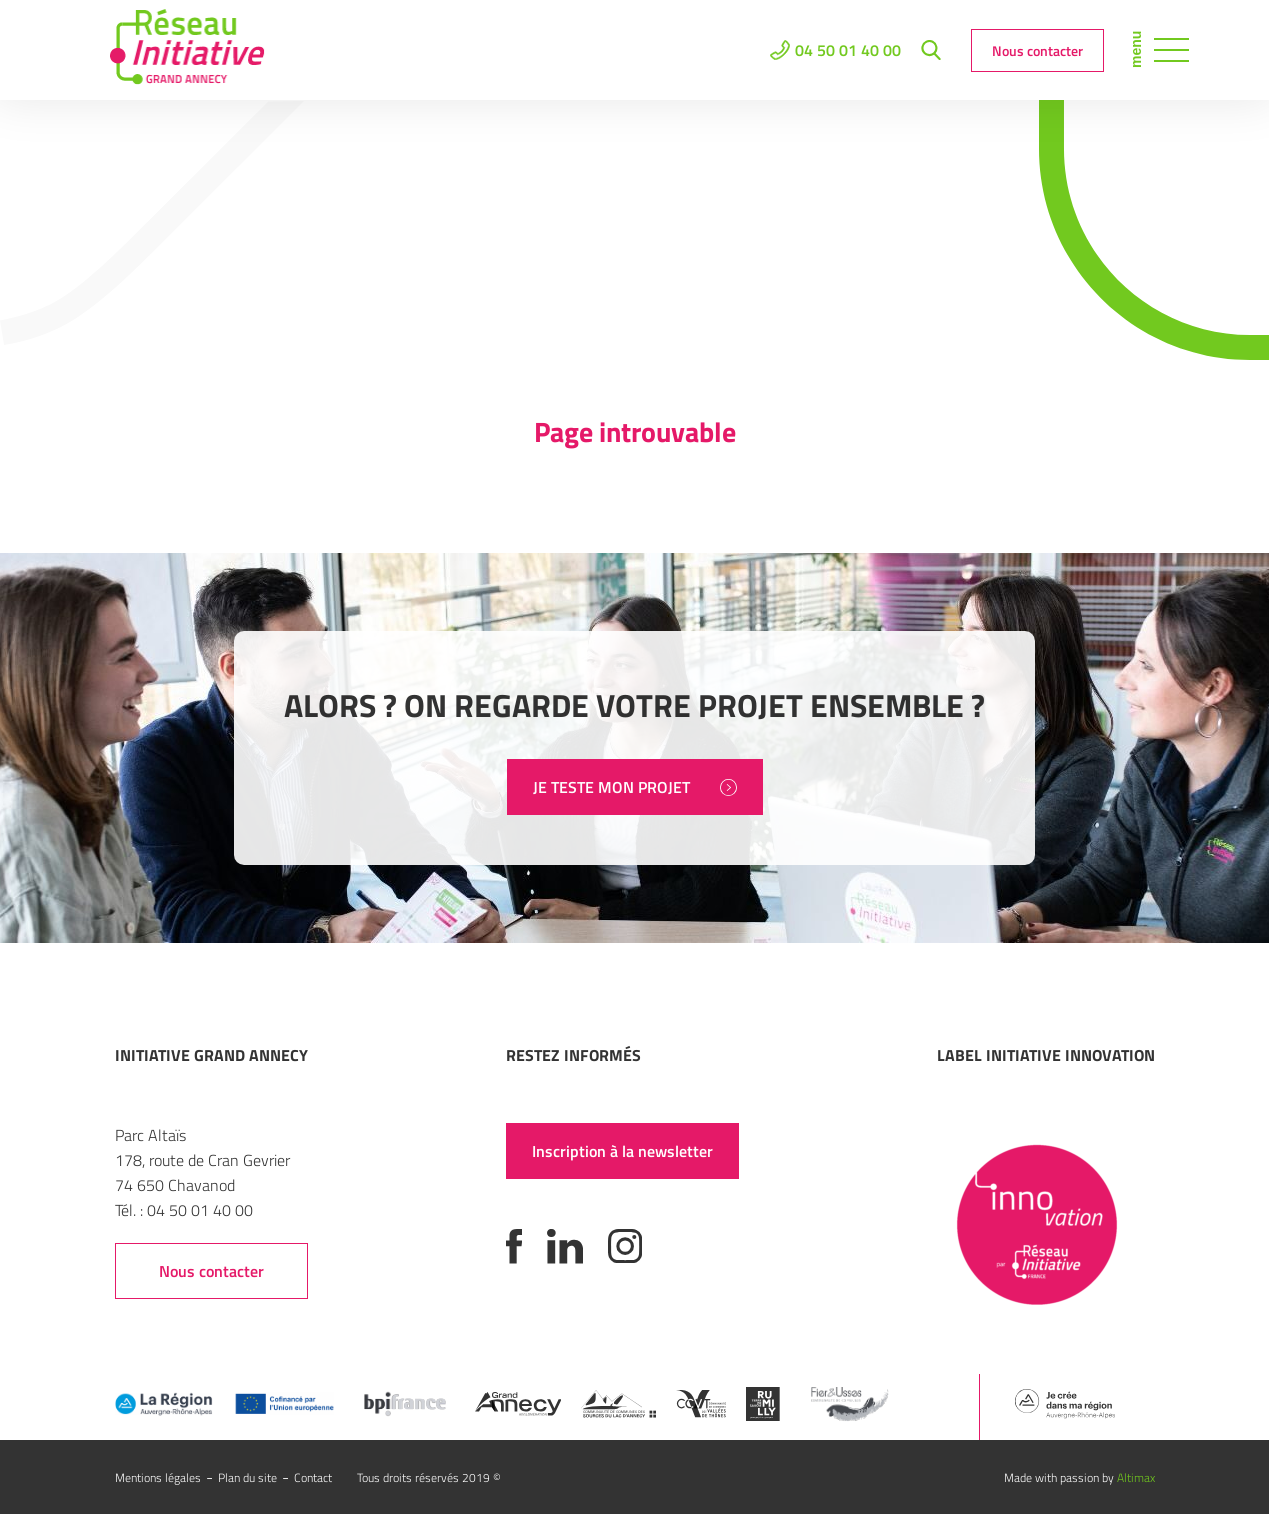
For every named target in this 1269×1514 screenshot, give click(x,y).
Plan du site (247, 1477)
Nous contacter (1037, 50)
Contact (313, 1477)
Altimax (1136, 1477)
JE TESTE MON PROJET (635, 787)
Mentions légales (158, 1477)
